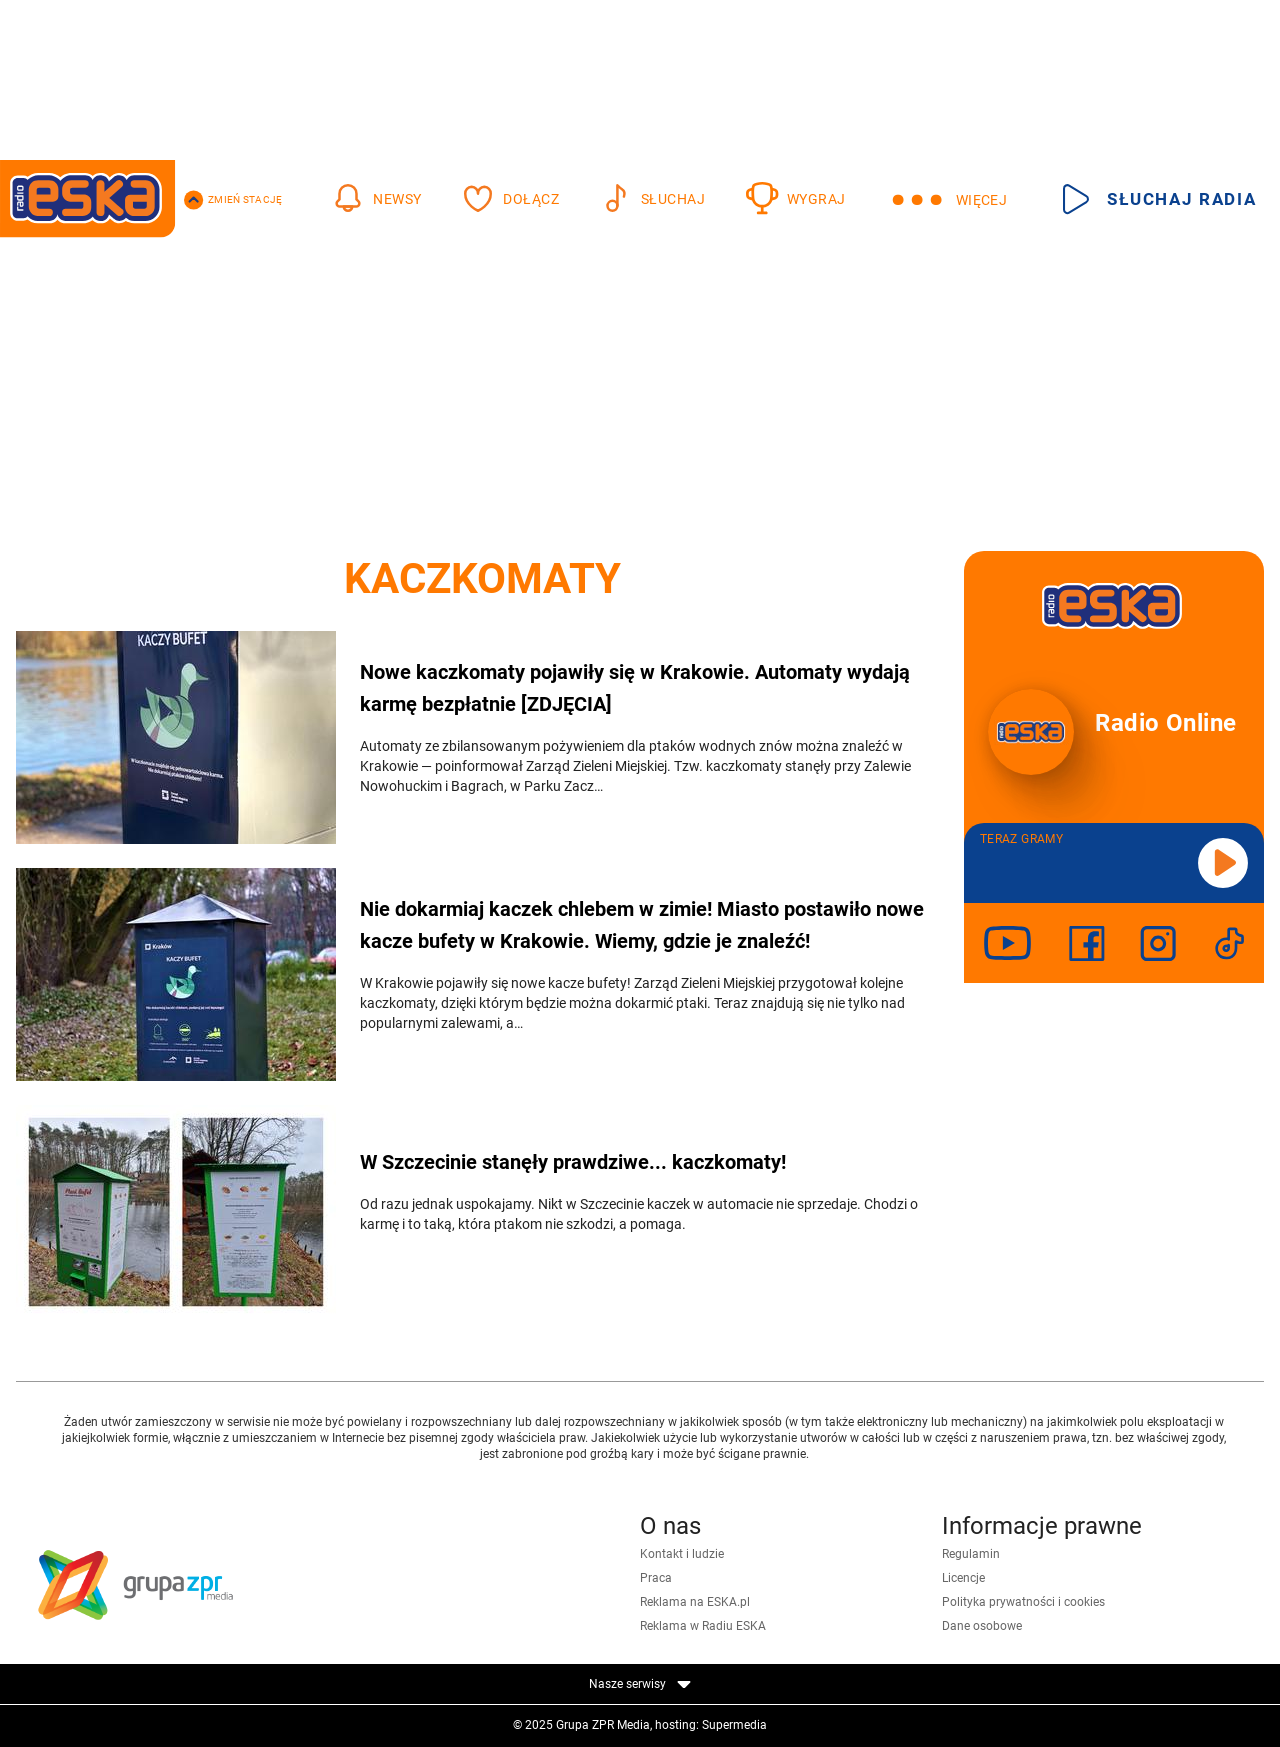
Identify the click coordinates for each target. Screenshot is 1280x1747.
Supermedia (734, 1725)
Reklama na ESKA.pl (695, 1602)
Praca (656, 1578)
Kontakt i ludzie (682, 1554)
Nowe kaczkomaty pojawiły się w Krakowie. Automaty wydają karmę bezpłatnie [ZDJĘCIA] (635, 688)
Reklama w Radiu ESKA (703, 1626)
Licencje (963, 1578)
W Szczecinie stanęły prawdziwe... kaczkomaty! (573, 1162)
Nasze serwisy (640, 1684)
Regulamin (971, 1554)
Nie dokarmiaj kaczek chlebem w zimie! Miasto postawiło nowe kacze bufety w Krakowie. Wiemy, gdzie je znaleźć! (642, 925)
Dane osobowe (982, 1626)
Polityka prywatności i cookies (1023, 1602)
